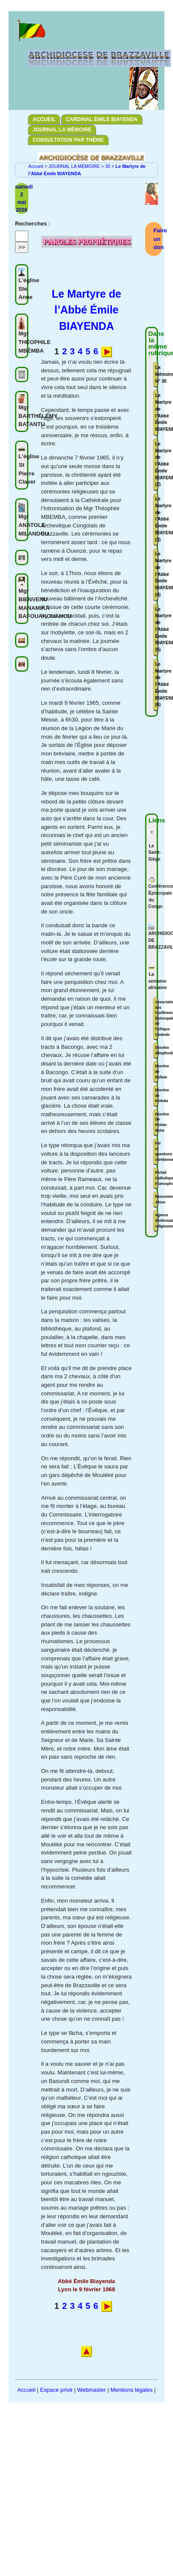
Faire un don (160, 238)
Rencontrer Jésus (156, 1199)
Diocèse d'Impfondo (156, 1050)
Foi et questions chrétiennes (156, 1151)
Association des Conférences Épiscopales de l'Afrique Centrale (156, 1018)
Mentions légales (131, 2390)
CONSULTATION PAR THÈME (68, 140)
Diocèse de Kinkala (156, 1095)
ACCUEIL (44, 119)
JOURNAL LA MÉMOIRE (62, 130)
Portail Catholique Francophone (156, 1177)
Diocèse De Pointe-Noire (156, 1122)
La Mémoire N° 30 (156, 374)
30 (107, 166)
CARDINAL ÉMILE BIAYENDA (101, 119)
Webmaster (91, 2390)
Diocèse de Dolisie (156, 1071)
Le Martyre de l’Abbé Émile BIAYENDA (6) (156, 684)
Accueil (35, 166)
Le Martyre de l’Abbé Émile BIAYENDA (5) (156, 629)
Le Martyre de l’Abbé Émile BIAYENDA (156, 412)
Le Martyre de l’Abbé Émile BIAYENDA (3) (156, 519)
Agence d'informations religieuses (156, 1220)
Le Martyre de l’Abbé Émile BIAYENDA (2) (156, 464)
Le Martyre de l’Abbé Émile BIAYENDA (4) (156, 574)
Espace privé (56, 2390)
